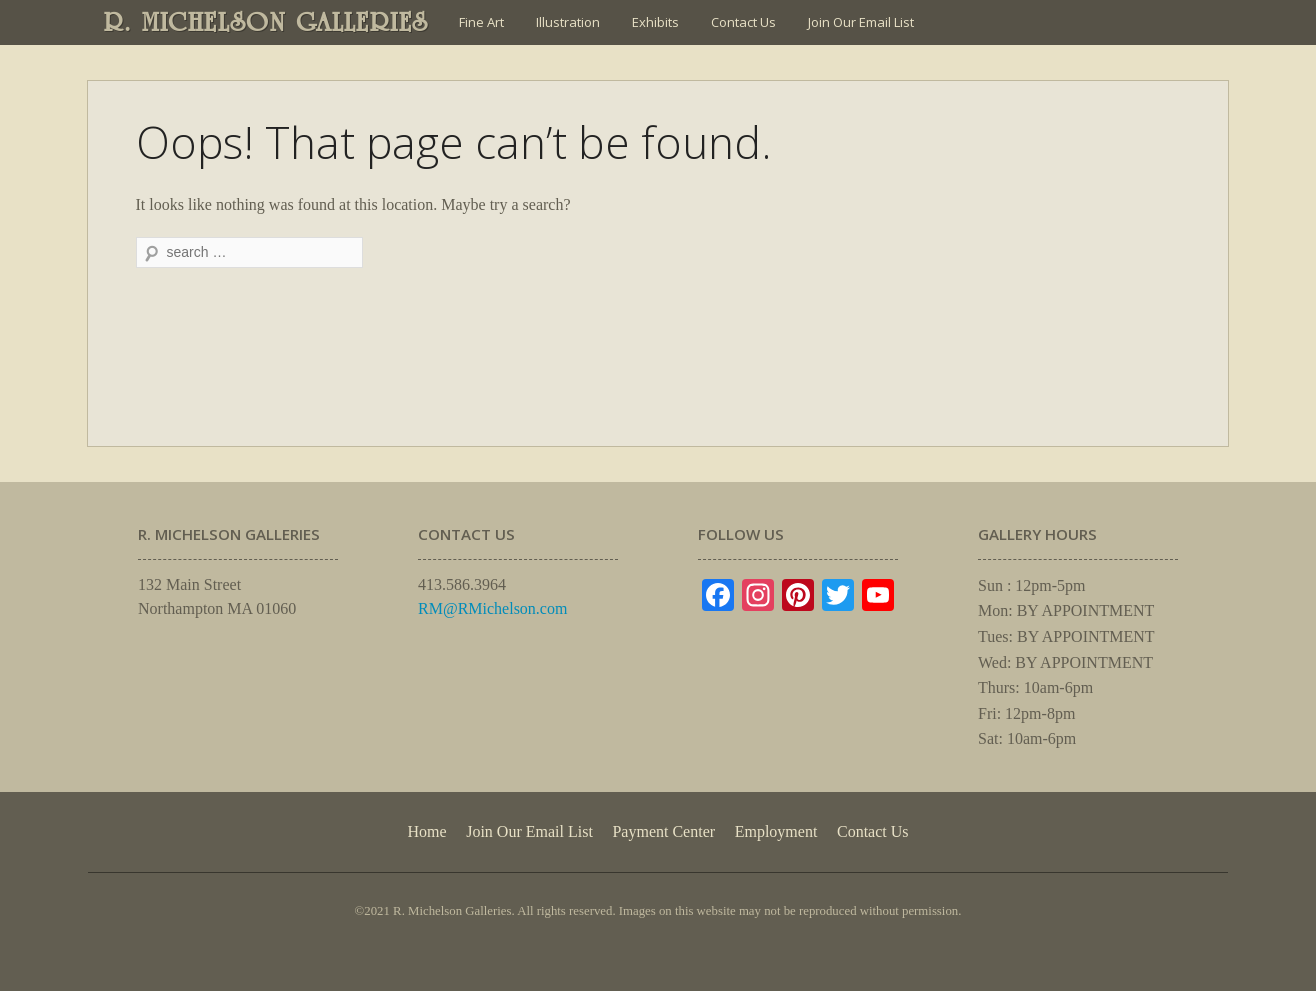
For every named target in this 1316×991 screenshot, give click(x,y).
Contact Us (743, 22)
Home (426, 831)
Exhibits (655, 22)
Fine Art (481, 22)
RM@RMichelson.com (492, 608)
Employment (776, 831)
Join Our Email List (861, 22)
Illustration (568, 22)
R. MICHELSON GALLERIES (266, 22)
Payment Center (663, 831)
